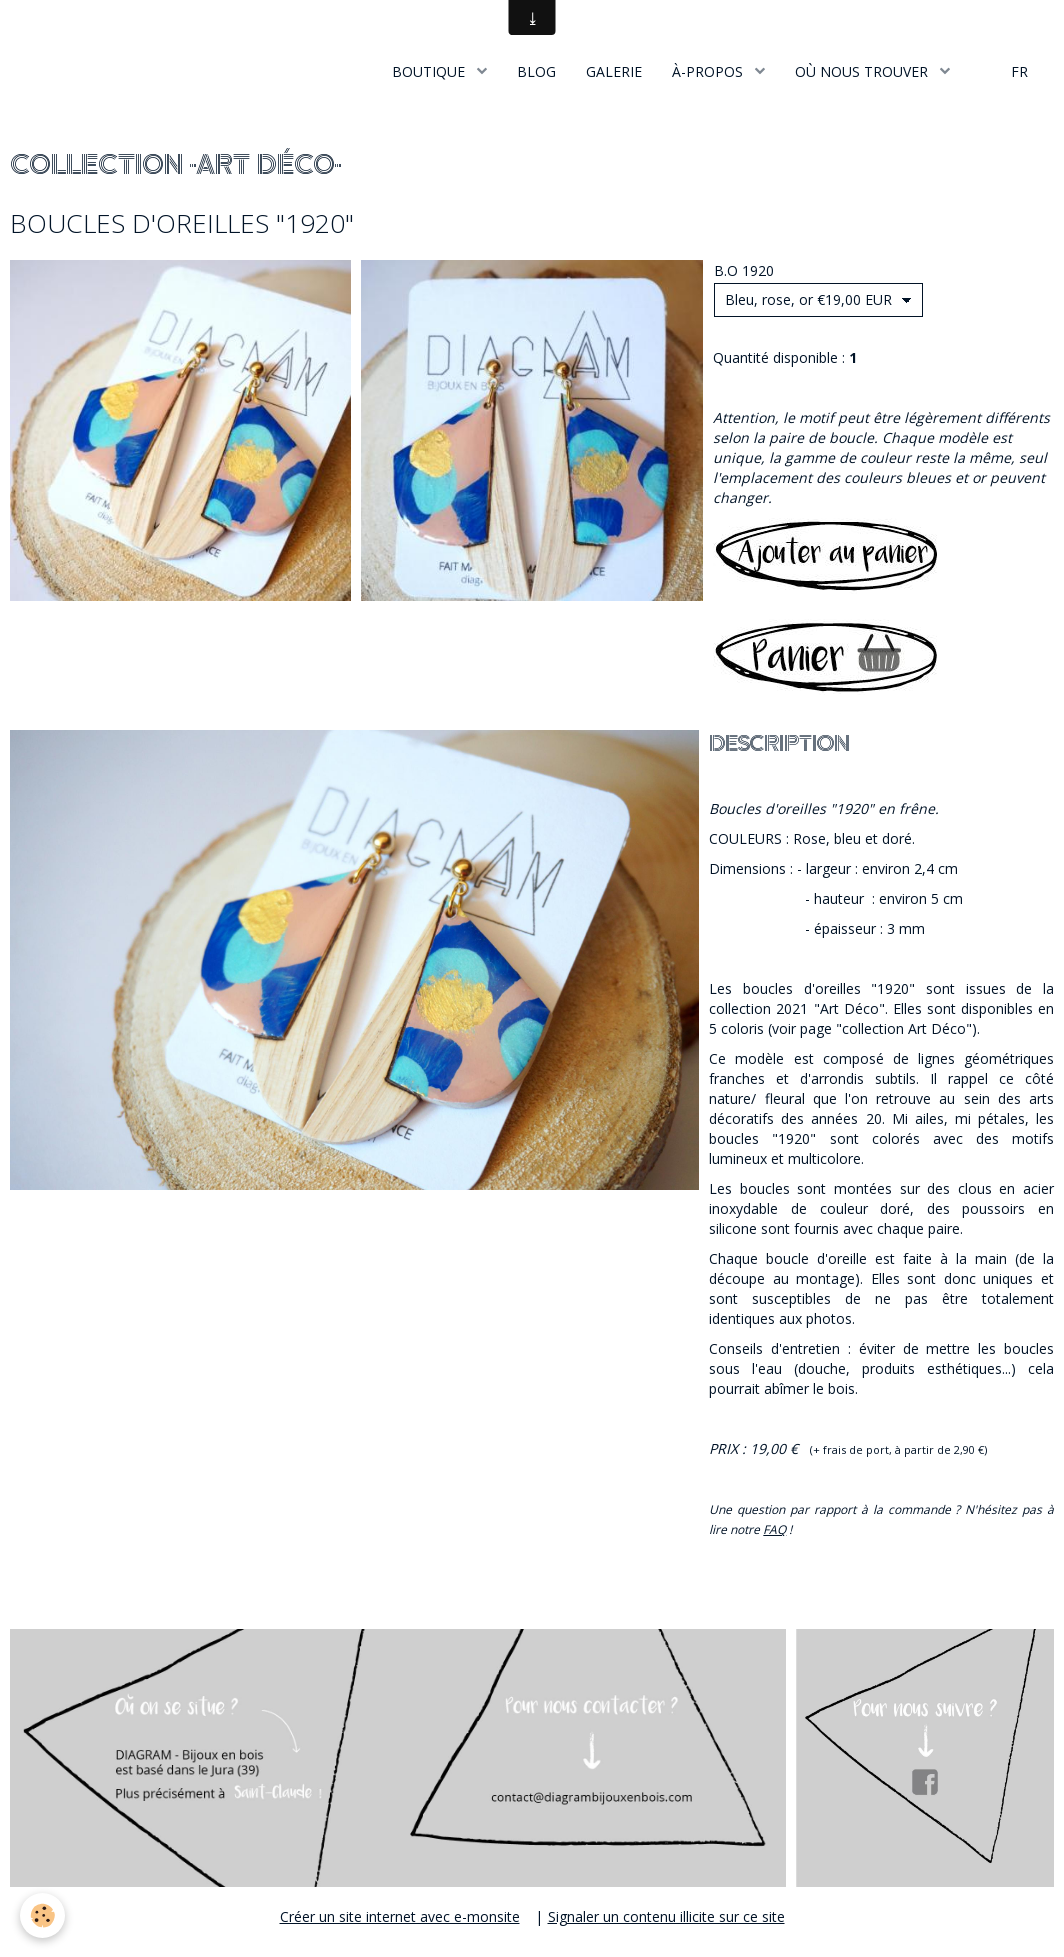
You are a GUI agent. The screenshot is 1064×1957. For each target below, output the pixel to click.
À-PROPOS (709, 71)
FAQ (774, 1529)
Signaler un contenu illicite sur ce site (666, 1916)
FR (1019, 71)
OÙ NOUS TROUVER (863, 71)
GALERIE (614, 71)
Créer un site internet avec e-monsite (400, 1916)
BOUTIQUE (430, 71)
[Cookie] (42, 1915)
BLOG (536, 71)
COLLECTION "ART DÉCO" (175, 165)
